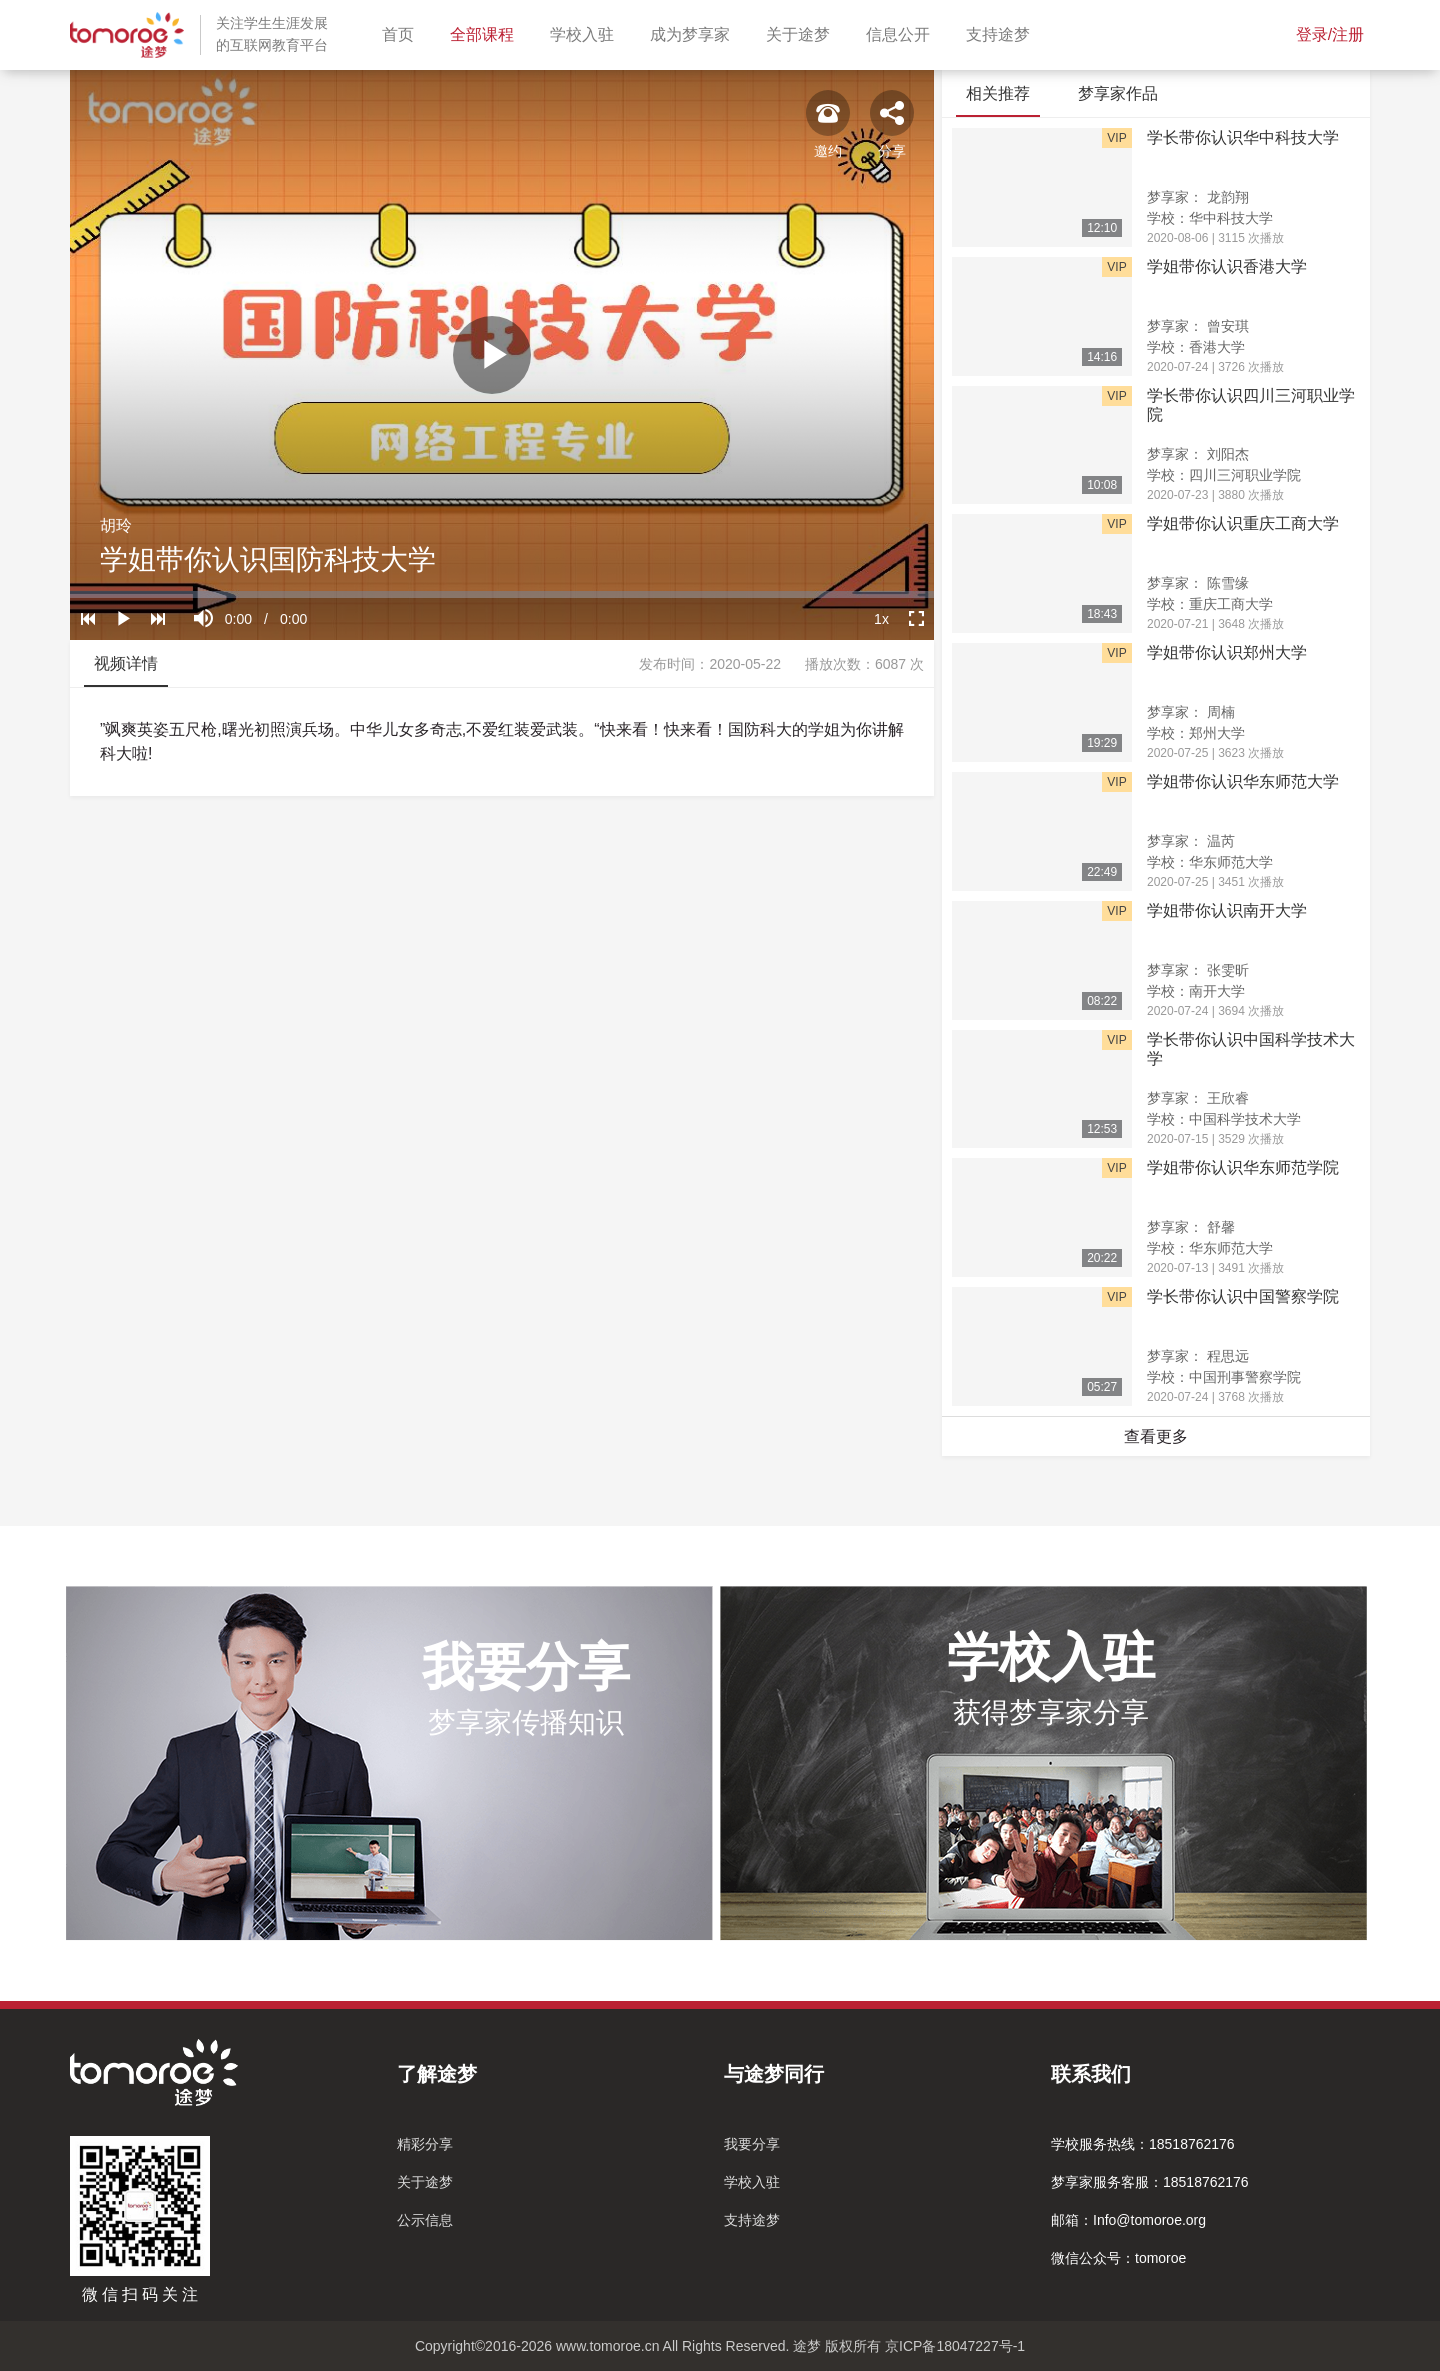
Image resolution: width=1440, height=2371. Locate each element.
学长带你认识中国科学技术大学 (1251, 1049)
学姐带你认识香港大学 (1227, 266)
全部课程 (486, 32)
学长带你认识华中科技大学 (1243, 137)
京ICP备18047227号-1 (955, 2346)
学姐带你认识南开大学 (1227, 910)
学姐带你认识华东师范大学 (1243, 781)
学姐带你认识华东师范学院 (1243, 1167)
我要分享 (752, 2144)
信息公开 (902, 32)
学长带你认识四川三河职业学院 (1251, 405)
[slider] (502, 594)
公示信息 (425, 2220)
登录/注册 (1330, 34)
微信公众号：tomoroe (1118, 2258)
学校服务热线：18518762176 (1143, 2144)
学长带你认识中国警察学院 (1243, 1296)
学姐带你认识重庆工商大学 (1243, 523)
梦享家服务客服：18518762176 (1150, 2182)
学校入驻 (586, 32)
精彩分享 (425, 2144)
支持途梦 (1002, 32)
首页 (402, 32)
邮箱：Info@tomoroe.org (1128, 2220)
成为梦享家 (694, 32)
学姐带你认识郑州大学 (1227, 652)
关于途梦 (802, 32)
